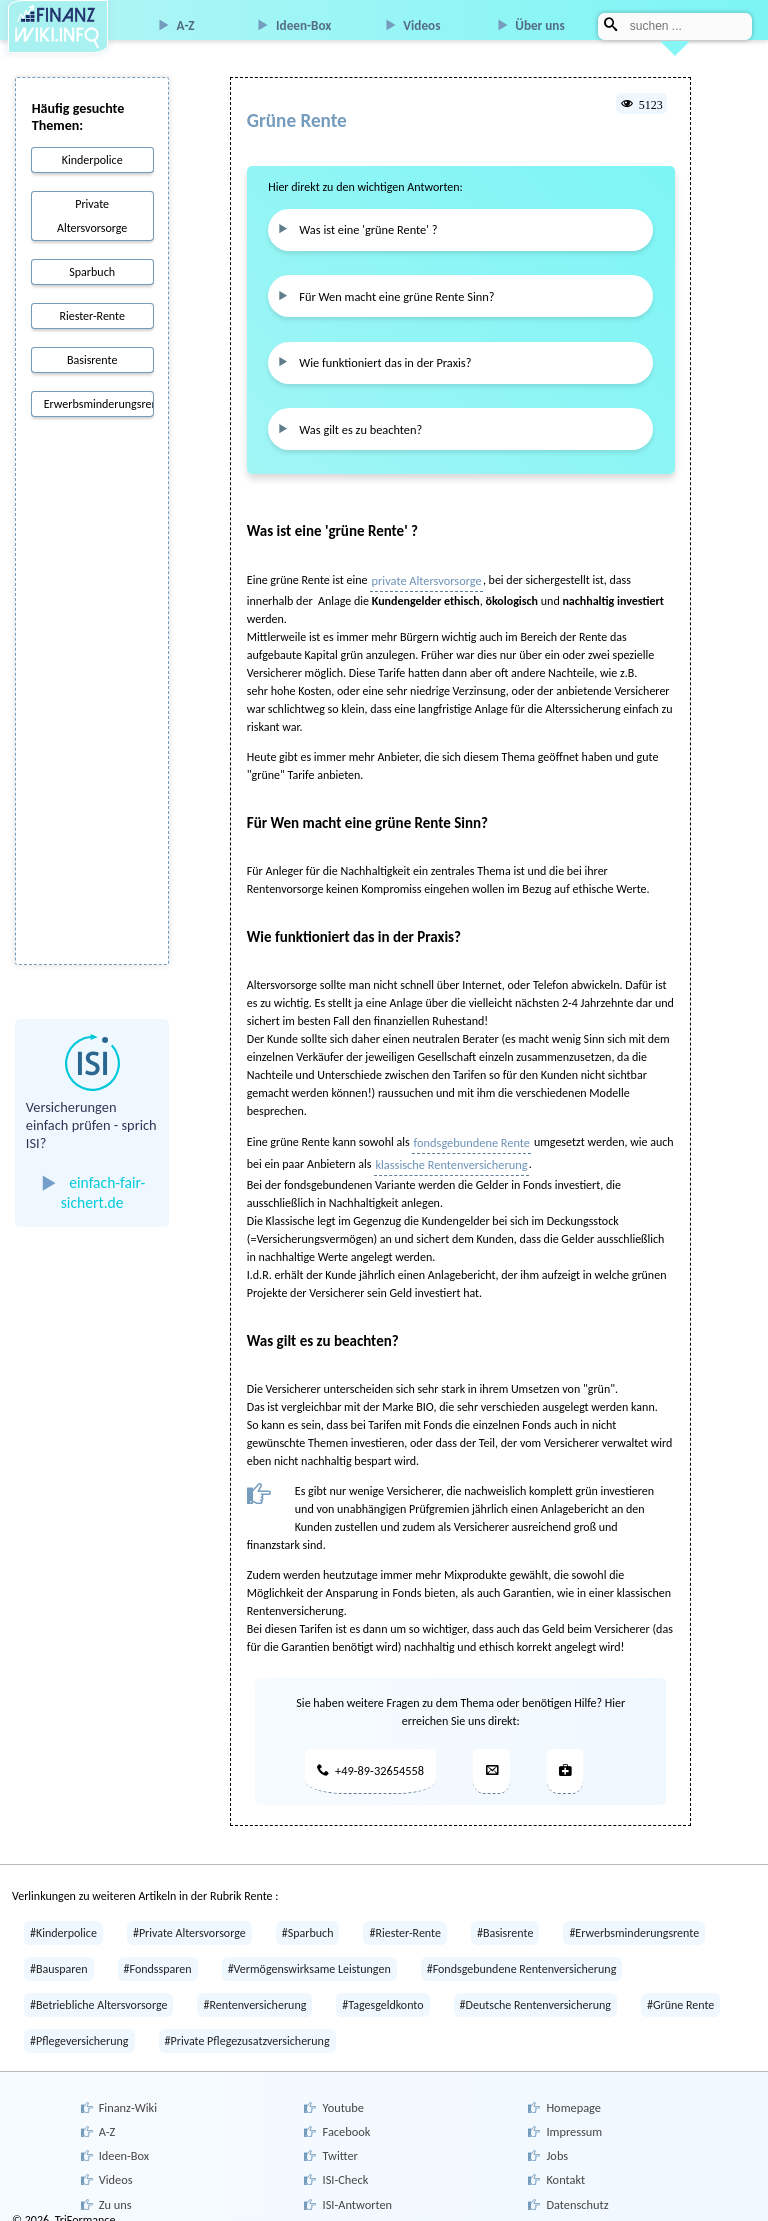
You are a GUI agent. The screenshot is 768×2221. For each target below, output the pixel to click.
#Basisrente (505, 1923)
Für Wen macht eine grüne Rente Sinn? (393, 293)
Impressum (573, 2118)
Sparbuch (92, 272)
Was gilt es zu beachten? (357, 422)
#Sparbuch (308, 1923)
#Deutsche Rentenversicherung (535, 1995)
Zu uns (114, 2187)
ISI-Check (344, 2164)
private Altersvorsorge (424, 573)
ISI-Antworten (356, 2187)
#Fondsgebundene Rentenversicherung (522, 1959)
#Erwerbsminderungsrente (634, 1923)
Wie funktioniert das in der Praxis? (381, 358)
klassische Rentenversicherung (449, 1156)
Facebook (345, 2118)
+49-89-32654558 (369, 1761)
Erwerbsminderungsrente (98, 404)
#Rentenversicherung (254, 1995)
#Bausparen (59, 1959)
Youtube (342, 2096)
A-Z (186, 25)
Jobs (556, 2141)
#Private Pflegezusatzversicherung (247, 2031)
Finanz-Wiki (126, 2096)
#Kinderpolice (63, 1923)
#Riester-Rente (404, 1923)
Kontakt (565, 2164)
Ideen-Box (303, 25)
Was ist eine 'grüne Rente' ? (365, 228)
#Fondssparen (158, 1959)
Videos (421, 25)
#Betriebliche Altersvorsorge (98, 1995)
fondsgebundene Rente (470, 1134)
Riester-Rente (92, 316)
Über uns (539, 25)
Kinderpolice (92, 160)
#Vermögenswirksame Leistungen (309, 1959)
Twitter (339, 2141)
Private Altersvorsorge (92, 216)
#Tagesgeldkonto (382, 1995)
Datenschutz (576, 2187)
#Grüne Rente (680, 1995)
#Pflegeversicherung (79, 2031)
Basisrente (92, 360)
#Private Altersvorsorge (189, 1923)
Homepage (572, 2096)
